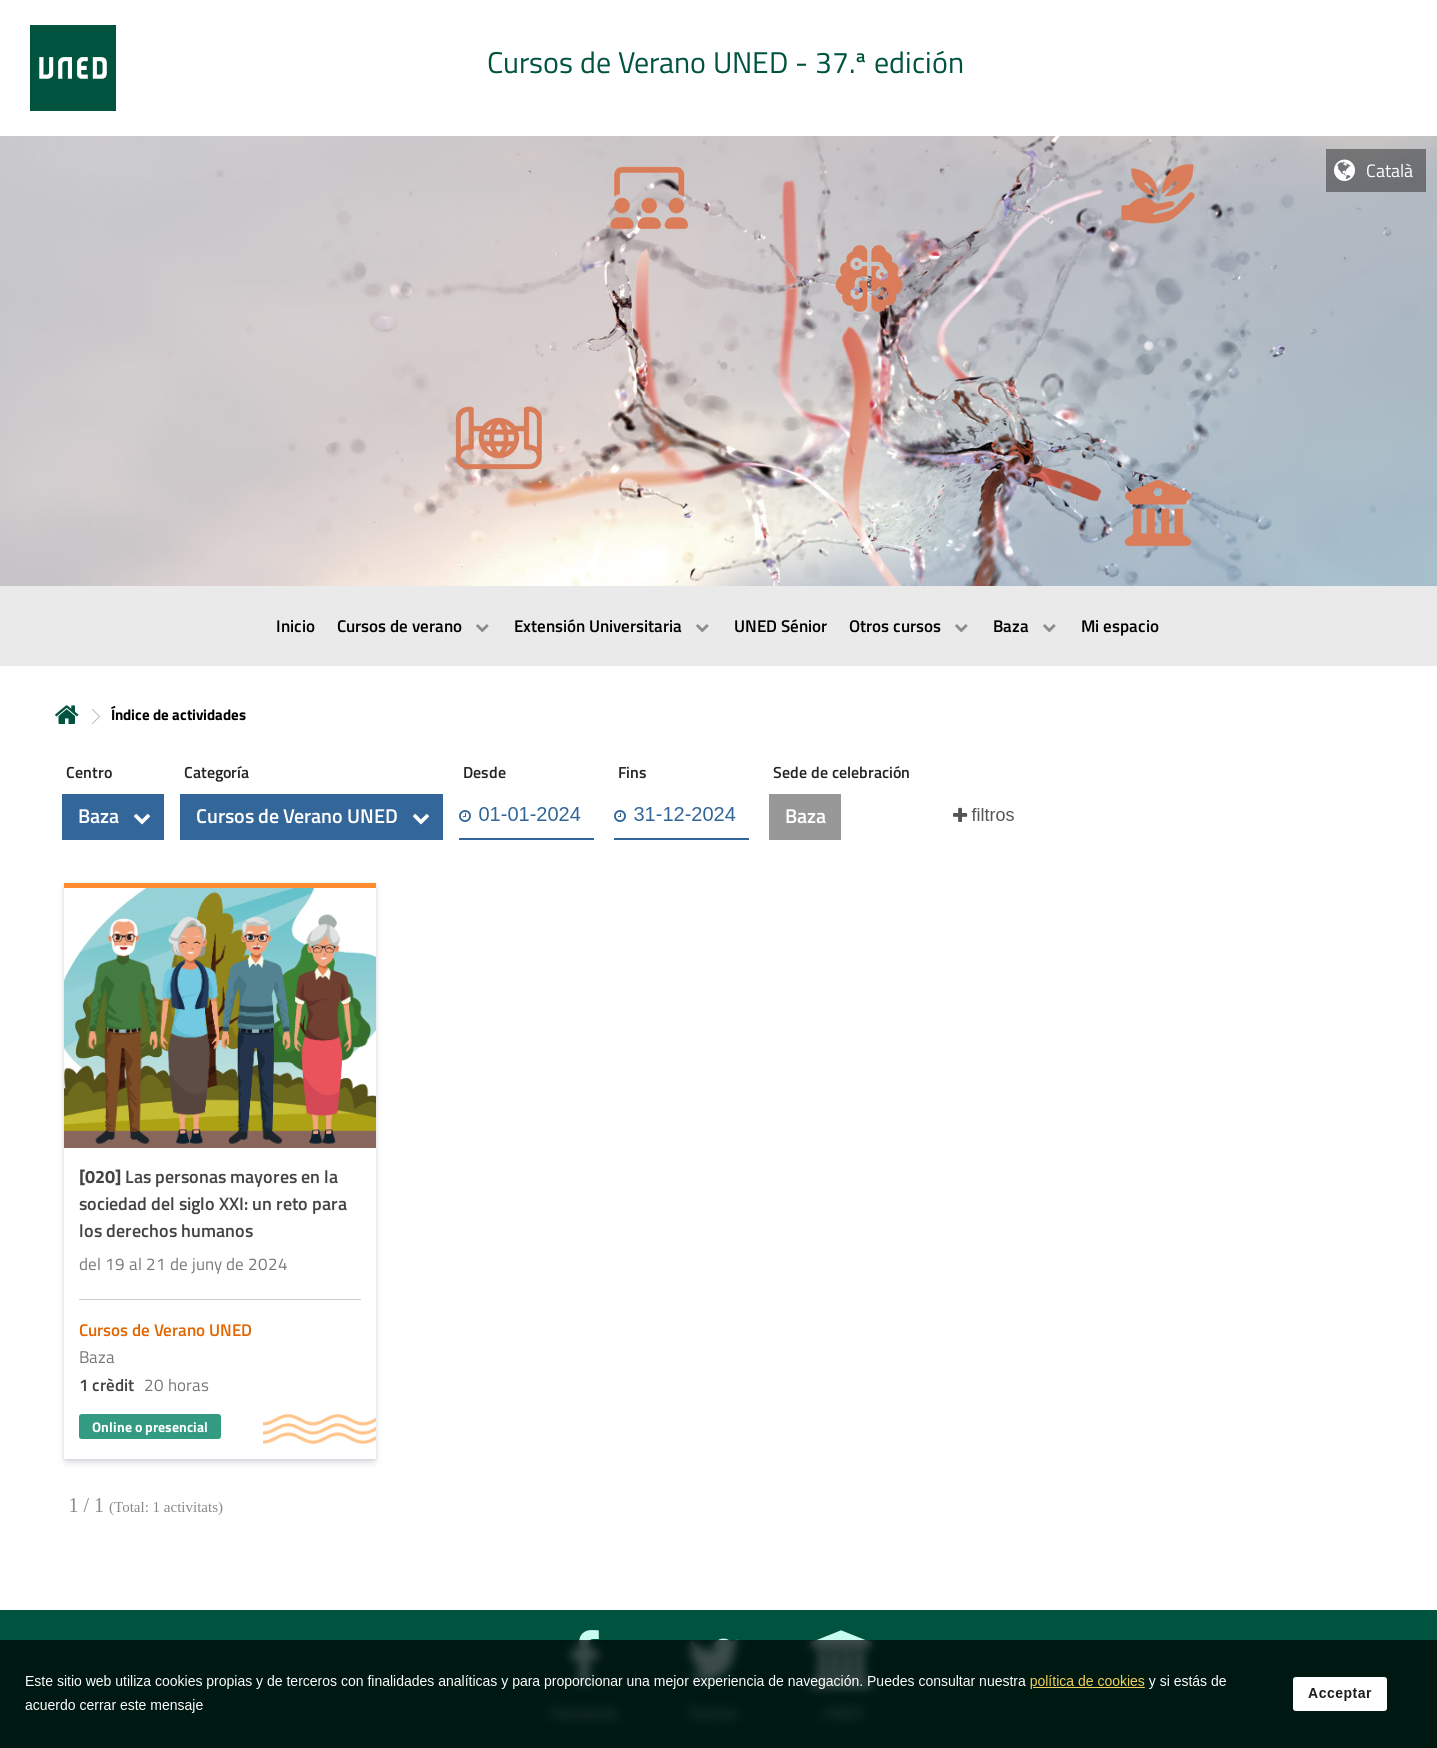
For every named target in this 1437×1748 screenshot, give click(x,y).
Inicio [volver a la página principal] (67, 714)
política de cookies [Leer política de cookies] (1087, 1695)
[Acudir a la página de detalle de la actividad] (220, 1173)
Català (1389, 170)
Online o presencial (150, 1426)
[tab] (718, 68)
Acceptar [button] (1340, 1707)
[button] (113, 817)
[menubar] (718, 626)
